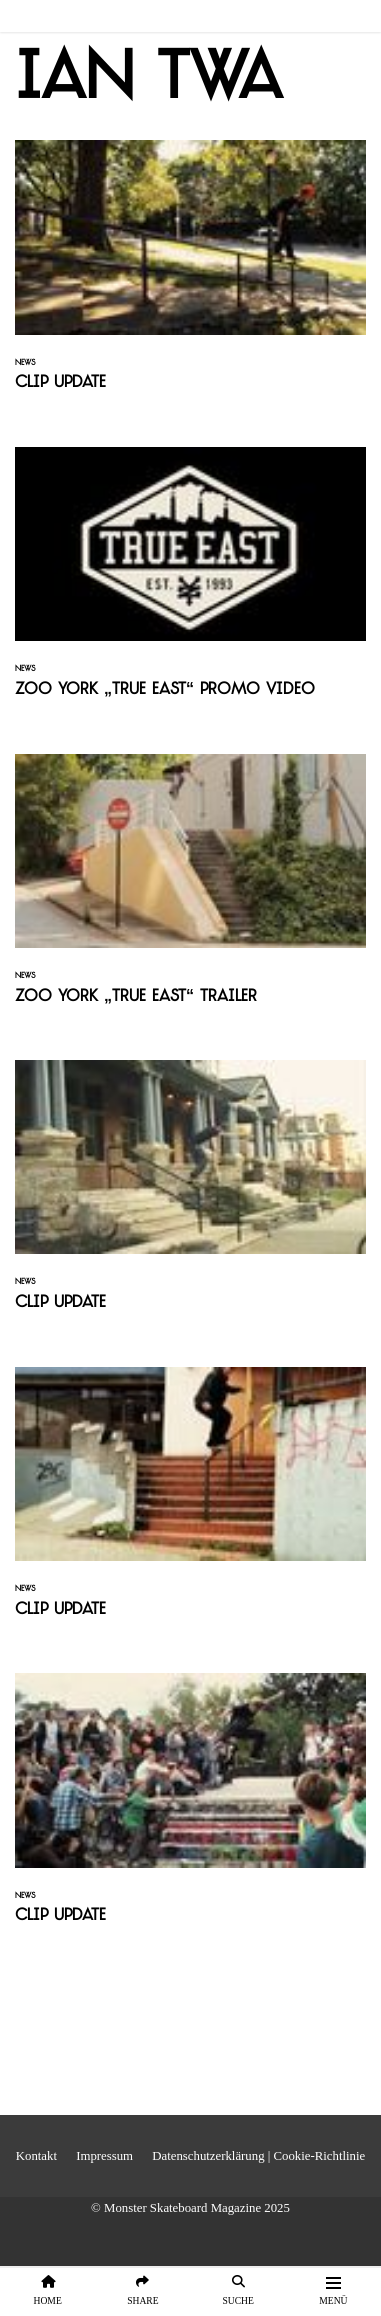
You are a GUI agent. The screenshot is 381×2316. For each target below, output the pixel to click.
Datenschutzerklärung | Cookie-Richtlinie (258, 2156)
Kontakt (36, 2156)
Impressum (104, 2156)
